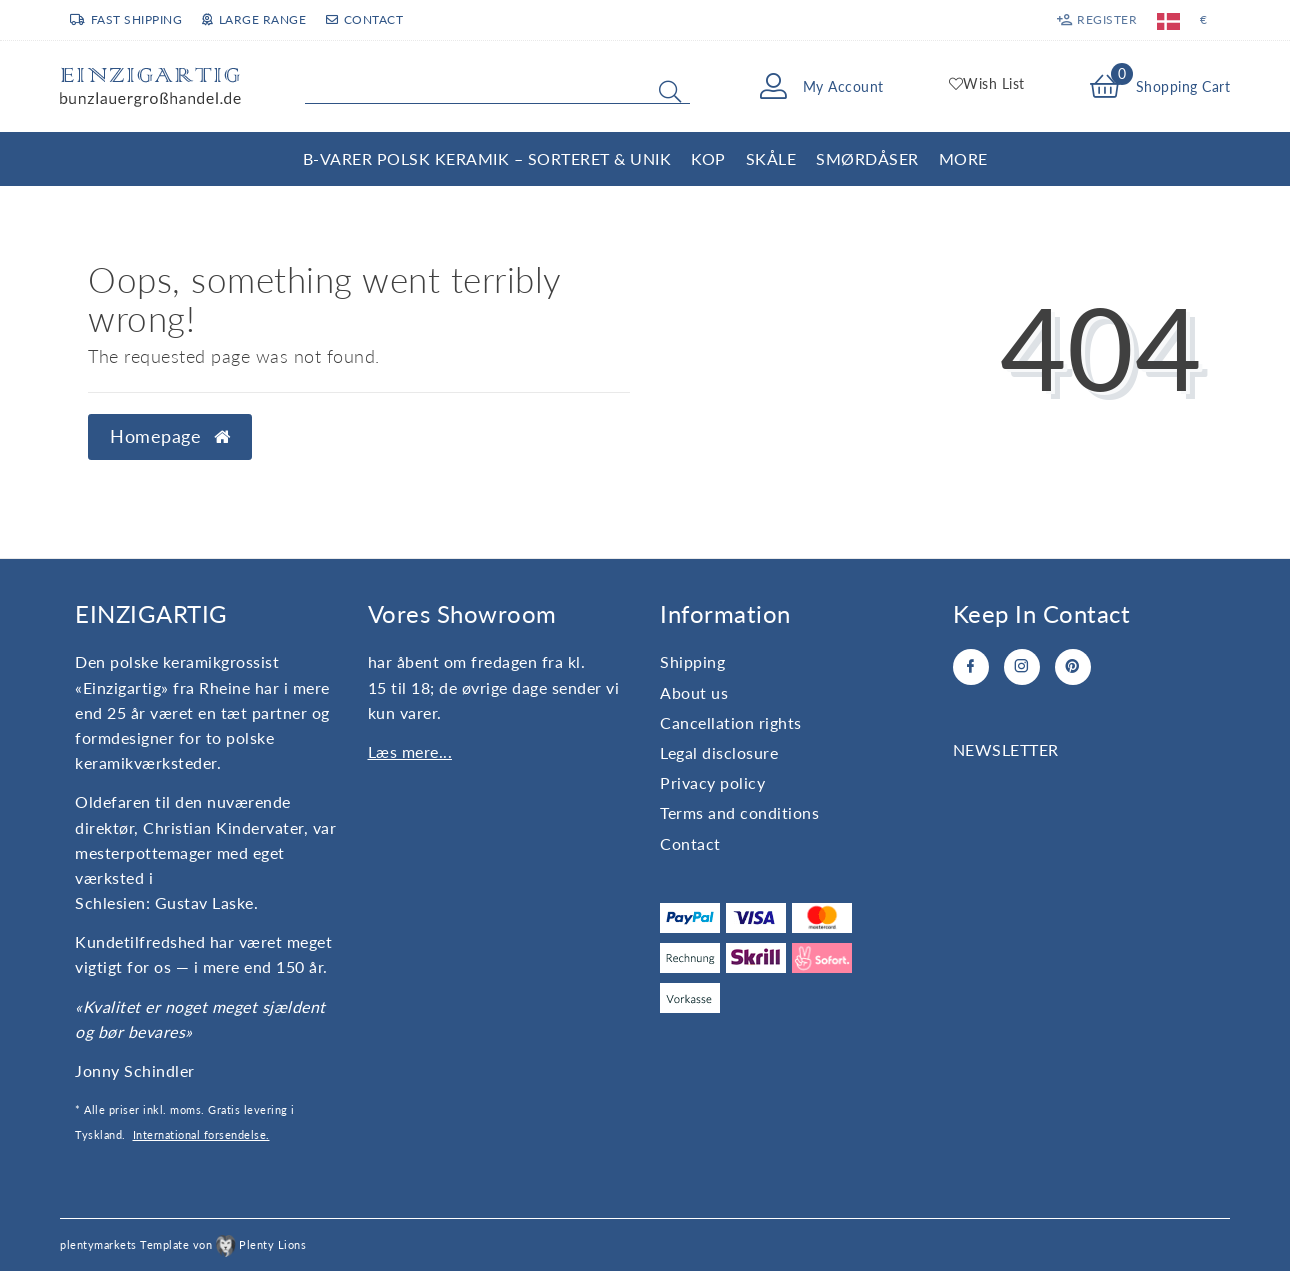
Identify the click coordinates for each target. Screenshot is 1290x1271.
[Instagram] (1022, 667)
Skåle (771, 158)
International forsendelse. (201, 1134)
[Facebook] (971, 667)
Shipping (692, 661)
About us (694, 692)
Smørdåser (867, 158)
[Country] (1168, 20)
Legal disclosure (719, 752)
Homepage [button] (170, 436)
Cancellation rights (731, 722)
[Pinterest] (1073, 667)
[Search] (670, 91)
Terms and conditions (739, 812)
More (963, 158)
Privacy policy (712, 782)
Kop (708, 158)
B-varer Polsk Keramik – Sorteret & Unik (487, 158)
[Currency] (1204, 20)
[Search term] (497, 87)
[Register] (1097, 20)
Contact (364, 19)
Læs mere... (410, 751)
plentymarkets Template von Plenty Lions (183, 1244)
